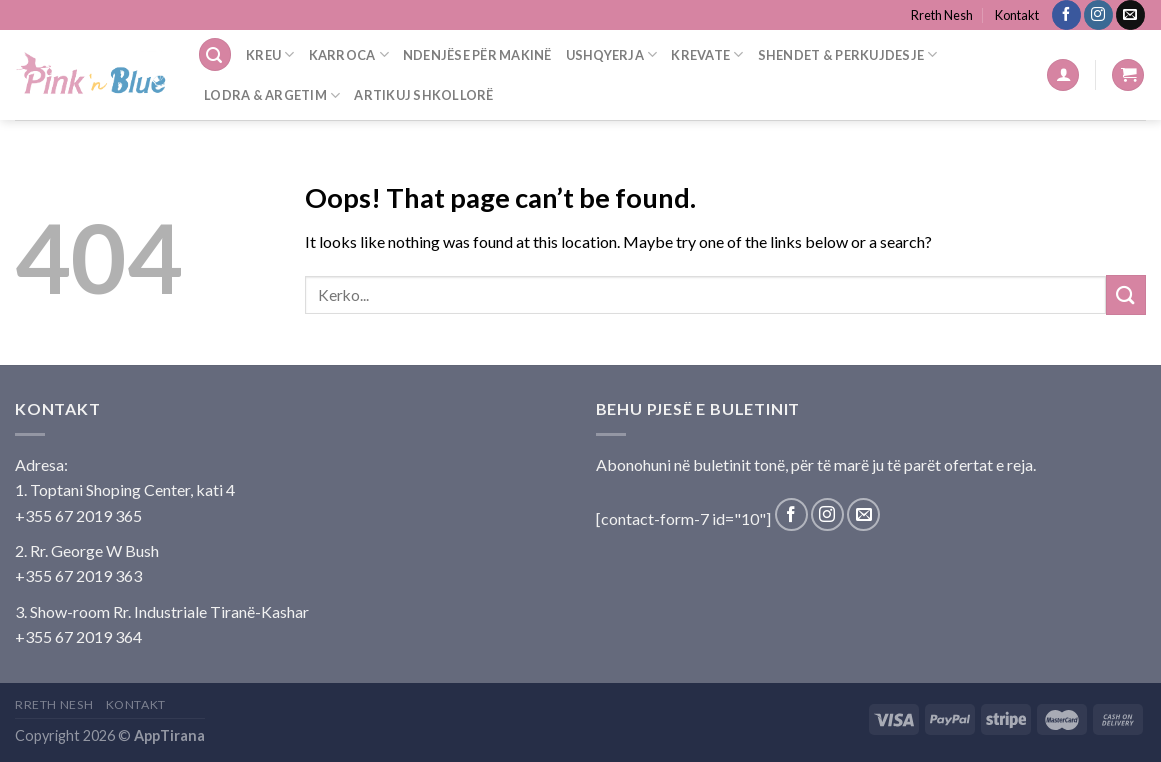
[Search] (215, 54)
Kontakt (1017, 15)
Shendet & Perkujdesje (848, 54)
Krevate (707, 54)
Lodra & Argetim (272, 95)
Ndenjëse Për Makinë (477, 55)
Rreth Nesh (942, 15)
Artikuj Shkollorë (423, 95)
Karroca (349, 54)
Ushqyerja (612, 54)
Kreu (270, 54)
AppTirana (169, 735)
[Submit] (1126, 294)
